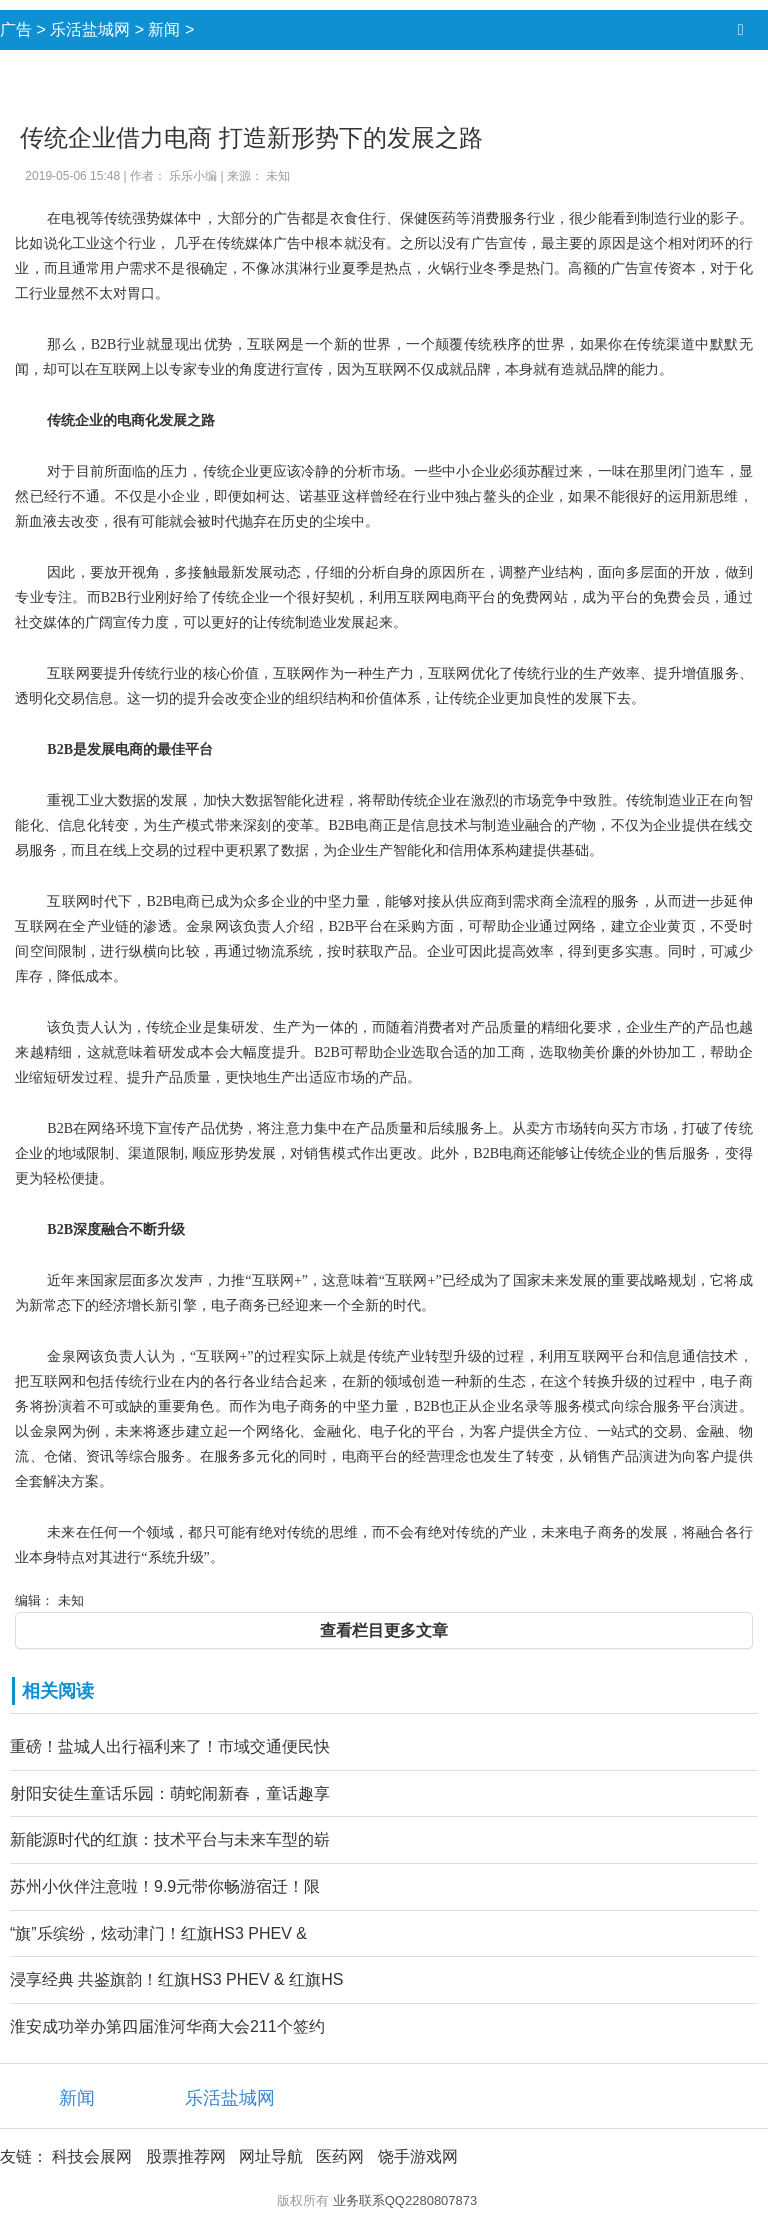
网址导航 (271, 2156)
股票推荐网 (186, 2156)
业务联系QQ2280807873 (405, 2200)
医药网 (340, 2156)
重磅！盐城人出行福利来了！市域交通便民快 (170, 1746)
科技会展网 (92, 2156)
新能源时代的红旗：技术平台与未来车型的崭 (170, 1839)
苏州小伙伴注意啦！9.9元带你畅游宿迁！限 (165, 1886)
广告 (16, 29)
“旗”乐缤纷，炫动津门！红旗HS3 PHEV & (158, 1933)
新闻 (164, 29)
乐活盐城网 (90, 29)
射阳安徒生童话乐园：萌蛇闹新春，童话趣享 (170, 1793)
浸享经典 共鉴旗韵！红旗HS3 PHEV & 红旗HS (176, 1979)
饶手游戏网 (418, 2156)
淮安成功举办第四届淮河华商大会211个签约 (167, 2026)
